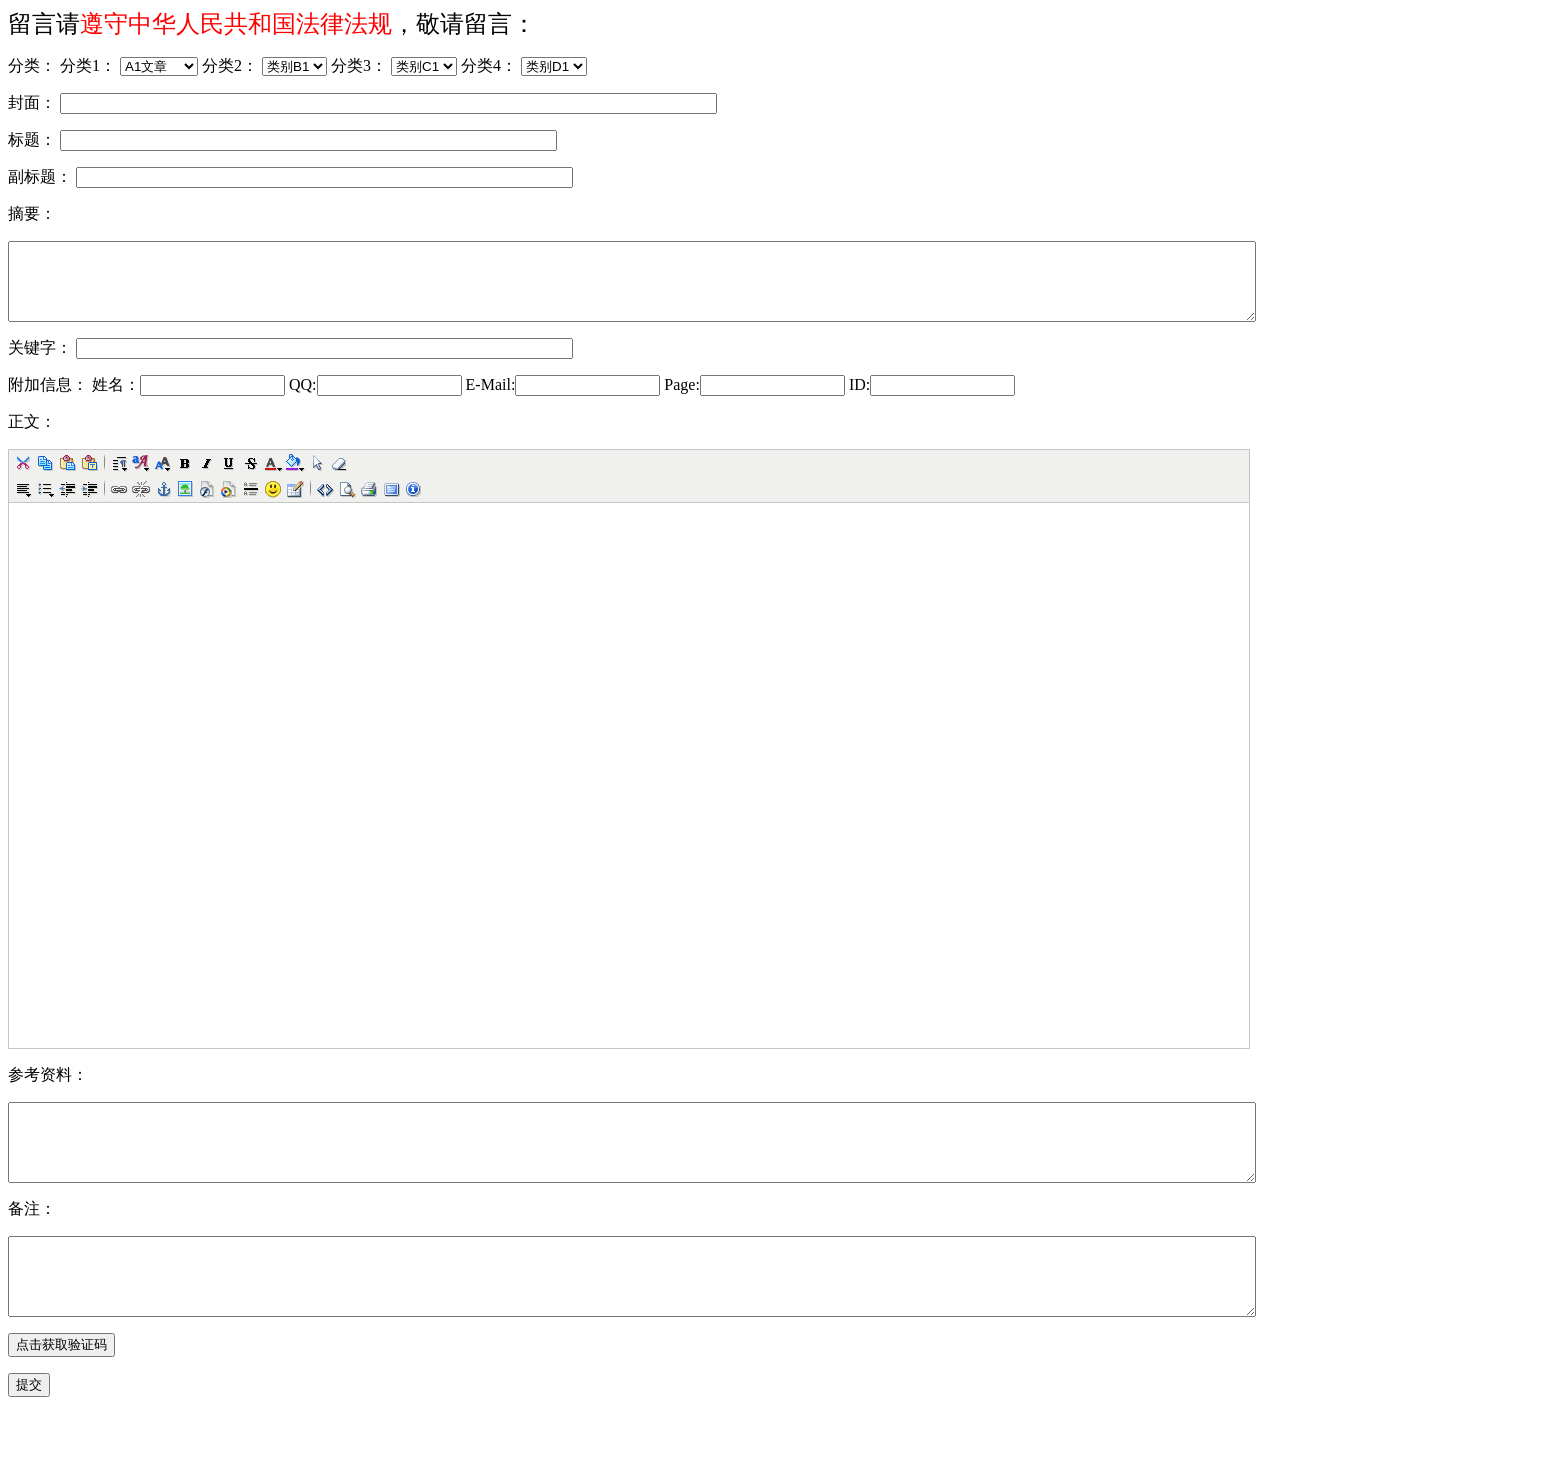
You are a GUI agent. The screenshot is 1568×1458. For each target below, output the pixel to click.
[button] (23, 478)
